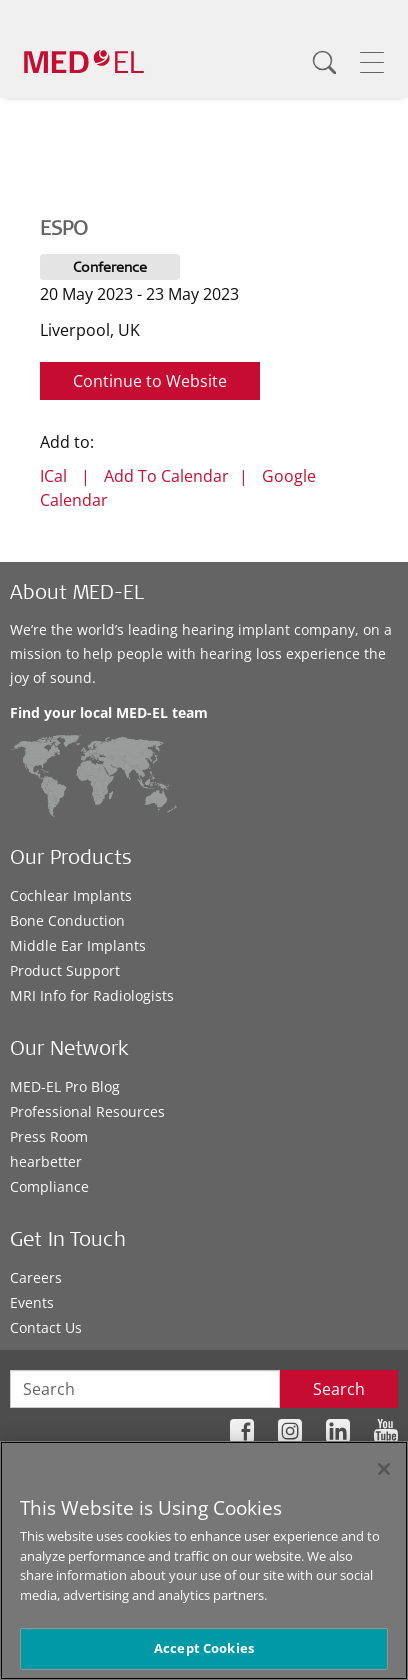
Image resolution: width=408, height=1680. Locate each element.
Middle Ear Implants (78, 945)
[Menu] (372, 62)
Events (32, 1302)
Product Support (65, 970)
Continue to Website (150, 381)
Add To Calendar (166, 476)
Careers (36, 1277)
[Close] (384, 1469)
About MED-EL (77, 595)
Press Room (49, 1136)
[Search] (324, 62)
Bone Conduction (67, 920)
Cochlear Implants (71, 895)
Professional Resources (87, 1111)
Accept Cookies (204, 1648)
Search (339, 1389)
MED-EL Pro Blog (65, 1086)
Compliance (49, 1186)
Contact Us (46, 1327)
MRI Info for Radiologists (92, 995)
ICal (53, 476)
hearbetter (46, 1161)
